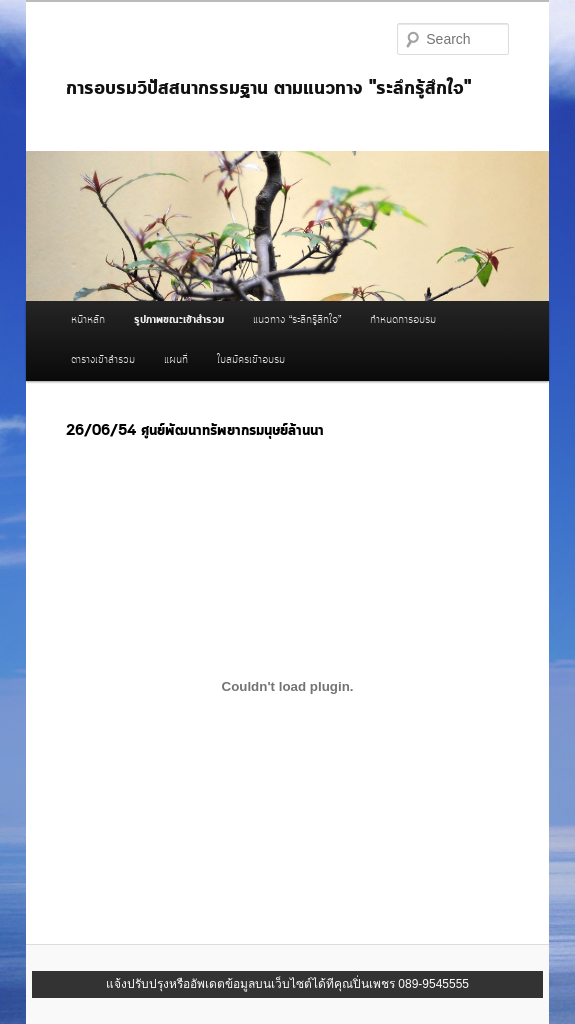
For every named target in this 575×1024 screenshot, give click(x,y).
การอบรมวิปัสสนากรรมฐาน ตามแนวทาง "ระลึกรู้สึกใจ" (268, 88)
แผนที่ (176, 360)
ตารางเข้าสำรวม (103, 360)
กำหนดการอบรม (403, 320)
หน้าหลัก (88, 320)
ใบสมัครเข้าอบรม (251, 360)
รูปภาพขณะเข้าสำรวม (179, 320)
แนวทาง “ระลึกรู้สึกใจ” (297, 320)
